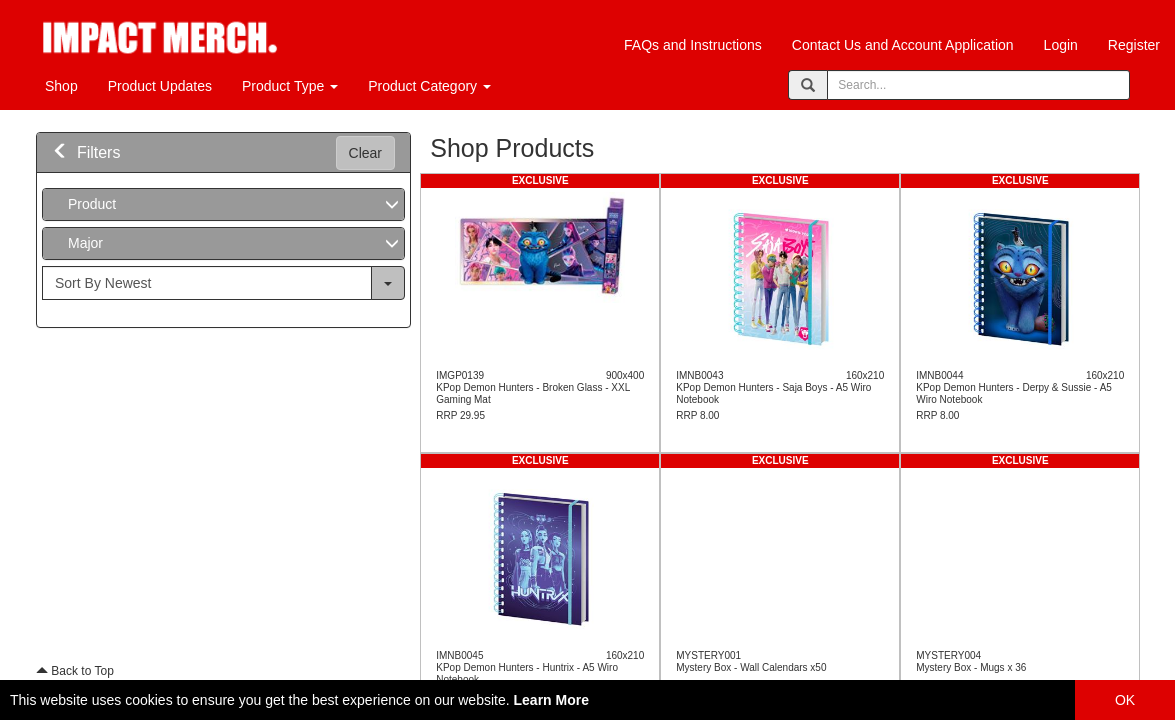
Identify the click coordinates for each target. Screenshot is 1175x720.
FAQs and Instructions (693, 45)
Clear (365, 153)
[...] (207, 283)
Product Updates (160, 86)
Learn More (551, 700)
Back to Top (75, 671)
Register (1134, 45)
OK (1125, 700)
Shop (61, 86)
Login (1061, 45)
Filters (86, 152)
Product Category (429, 86)
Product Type (290, 86)
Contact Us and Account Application (903, 45)
